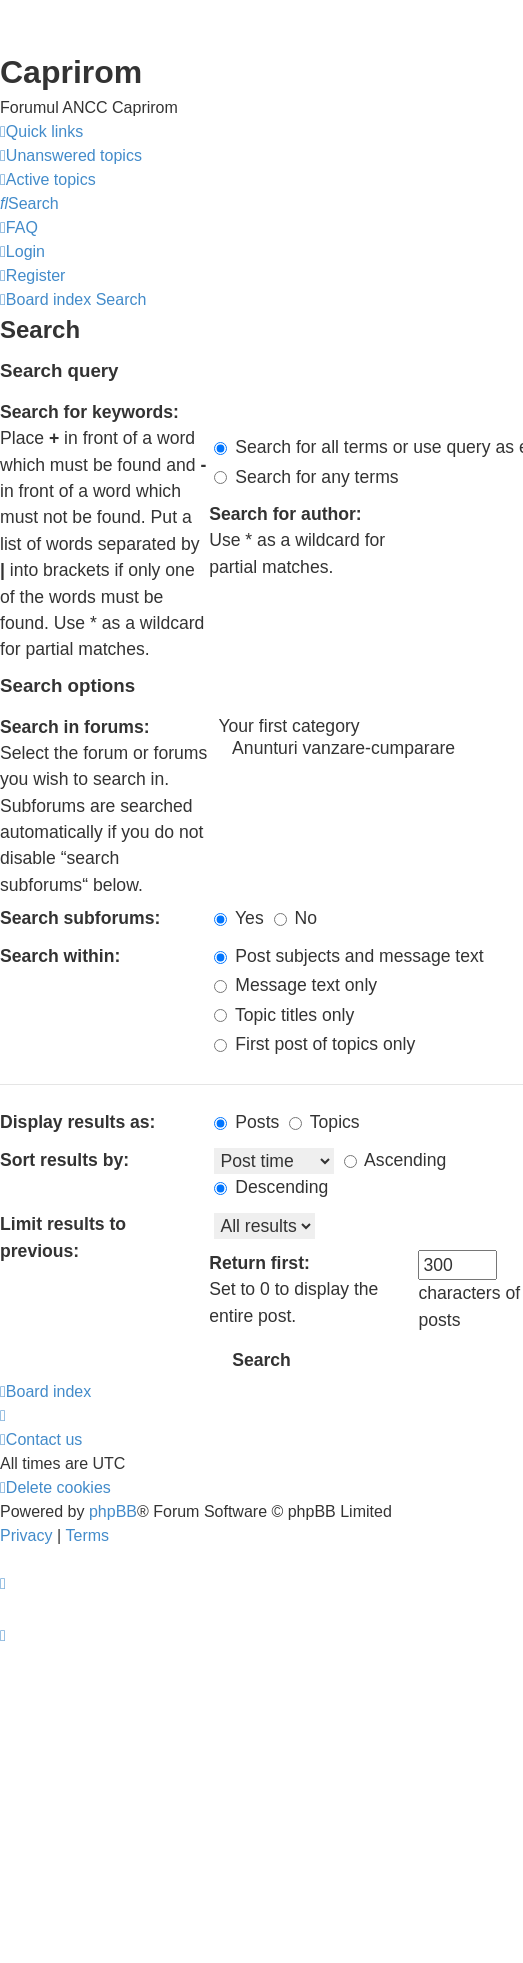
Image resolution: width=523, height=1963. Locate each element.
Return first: (259, 1263)
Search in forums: (75, 727)
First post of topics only (314, 1044)
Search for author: (285, 514)
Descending (271, 1187)
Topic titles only (284, 1015)
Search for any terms (306, 477)
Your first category (368, 727)
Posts (246, 1122)
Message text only (295, 985)
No (295, 918)
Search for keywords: (89, 412)
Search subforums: (80, 918)
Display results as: (77, 1122)
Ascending (395, 1160)
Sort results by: (64, 1160)
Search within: (60, 956)
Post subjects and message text (348, 956)
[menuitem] (71, 156)
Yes (238, 918)
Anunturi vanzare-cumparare (368, 749)
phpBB (113, 1511)
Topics (324, 1122)
